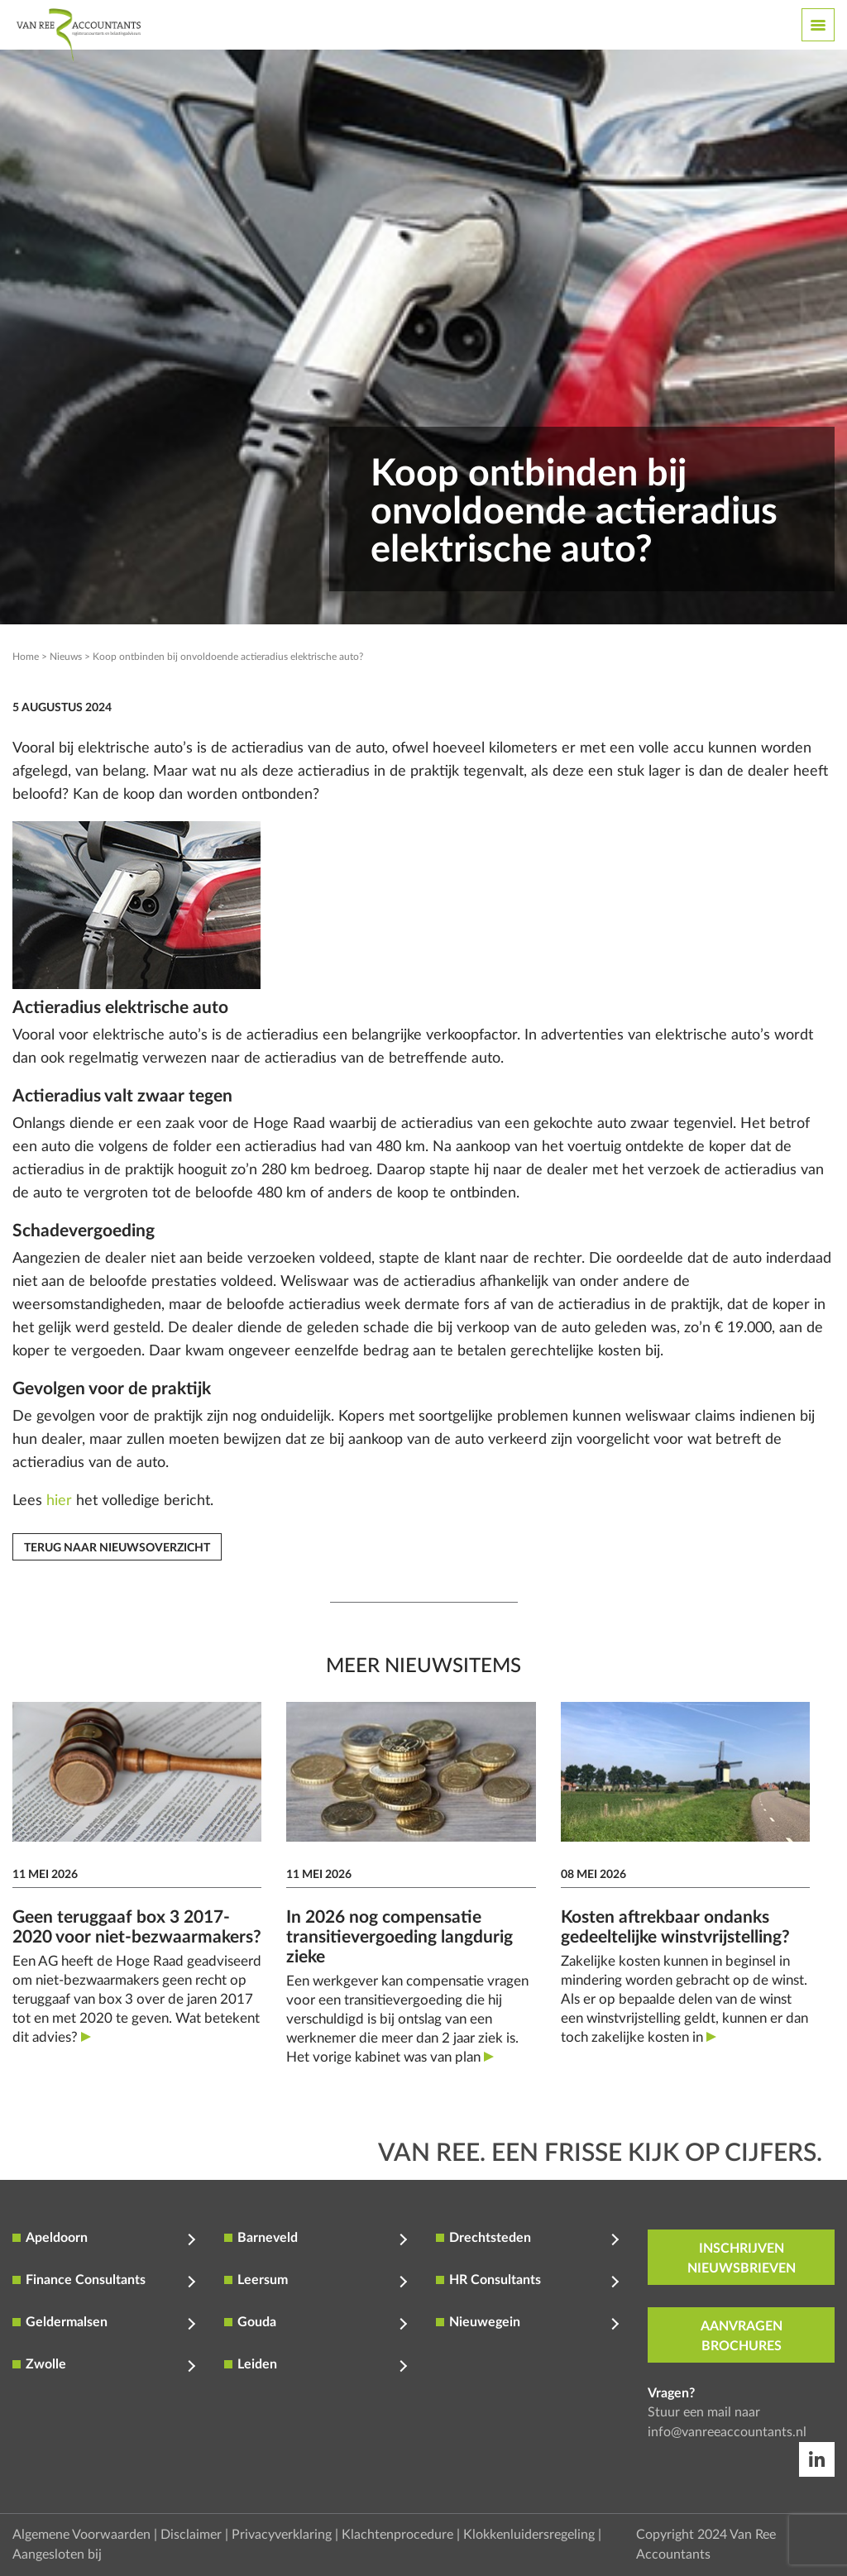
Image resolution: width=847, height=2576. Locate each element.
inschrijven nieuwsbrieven (741, 2258)
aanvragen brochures (741, 2336)
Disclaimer (191, 2534)
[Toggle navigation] (818, 24)
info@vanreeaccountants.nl (727, 2432)
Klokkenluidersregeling (529, 2534)
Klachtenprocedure (397, 2534)
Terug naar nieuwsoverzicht (117, 1548)
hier (59, 1501)
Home (25, 657)
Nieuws (66, 657)
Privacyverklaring (282, 2534)
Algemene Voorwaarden (81, 2534)
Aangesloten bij (57, 2554)
